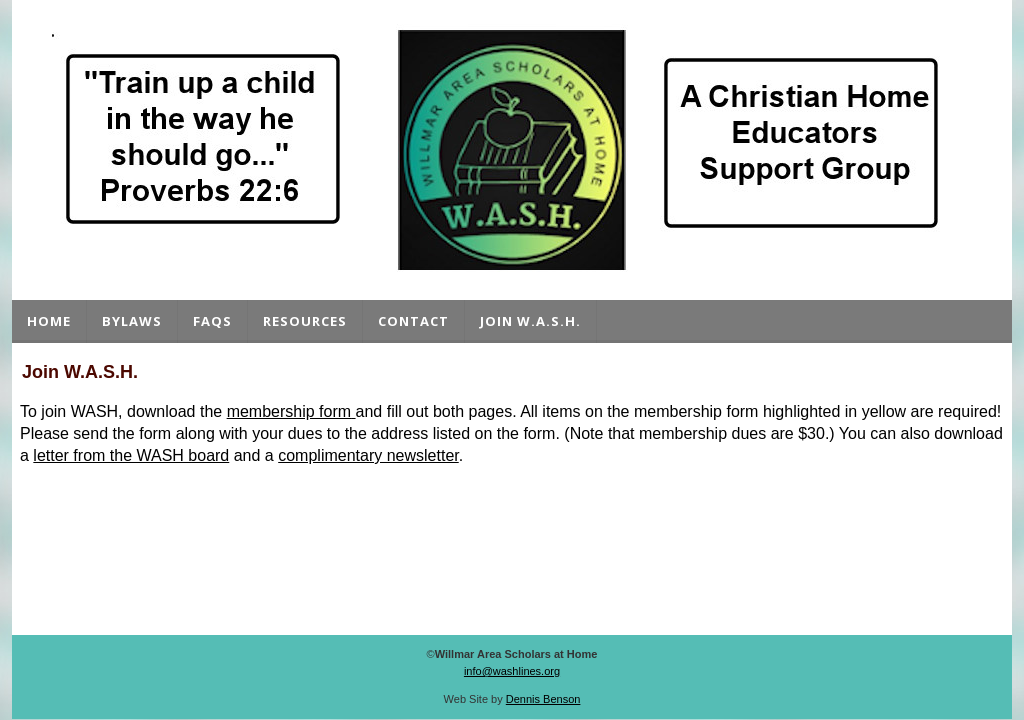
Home (49, 321)
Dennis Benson (543, 699)
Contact (413, 321)
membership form (289, 411)
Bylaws (132, 321)
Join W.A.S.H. (530, 321)
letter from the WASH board (131, 455)
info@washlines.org (512, 671)
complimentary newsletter (368, 455)
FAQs (212, 321)
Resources (305, 321)
